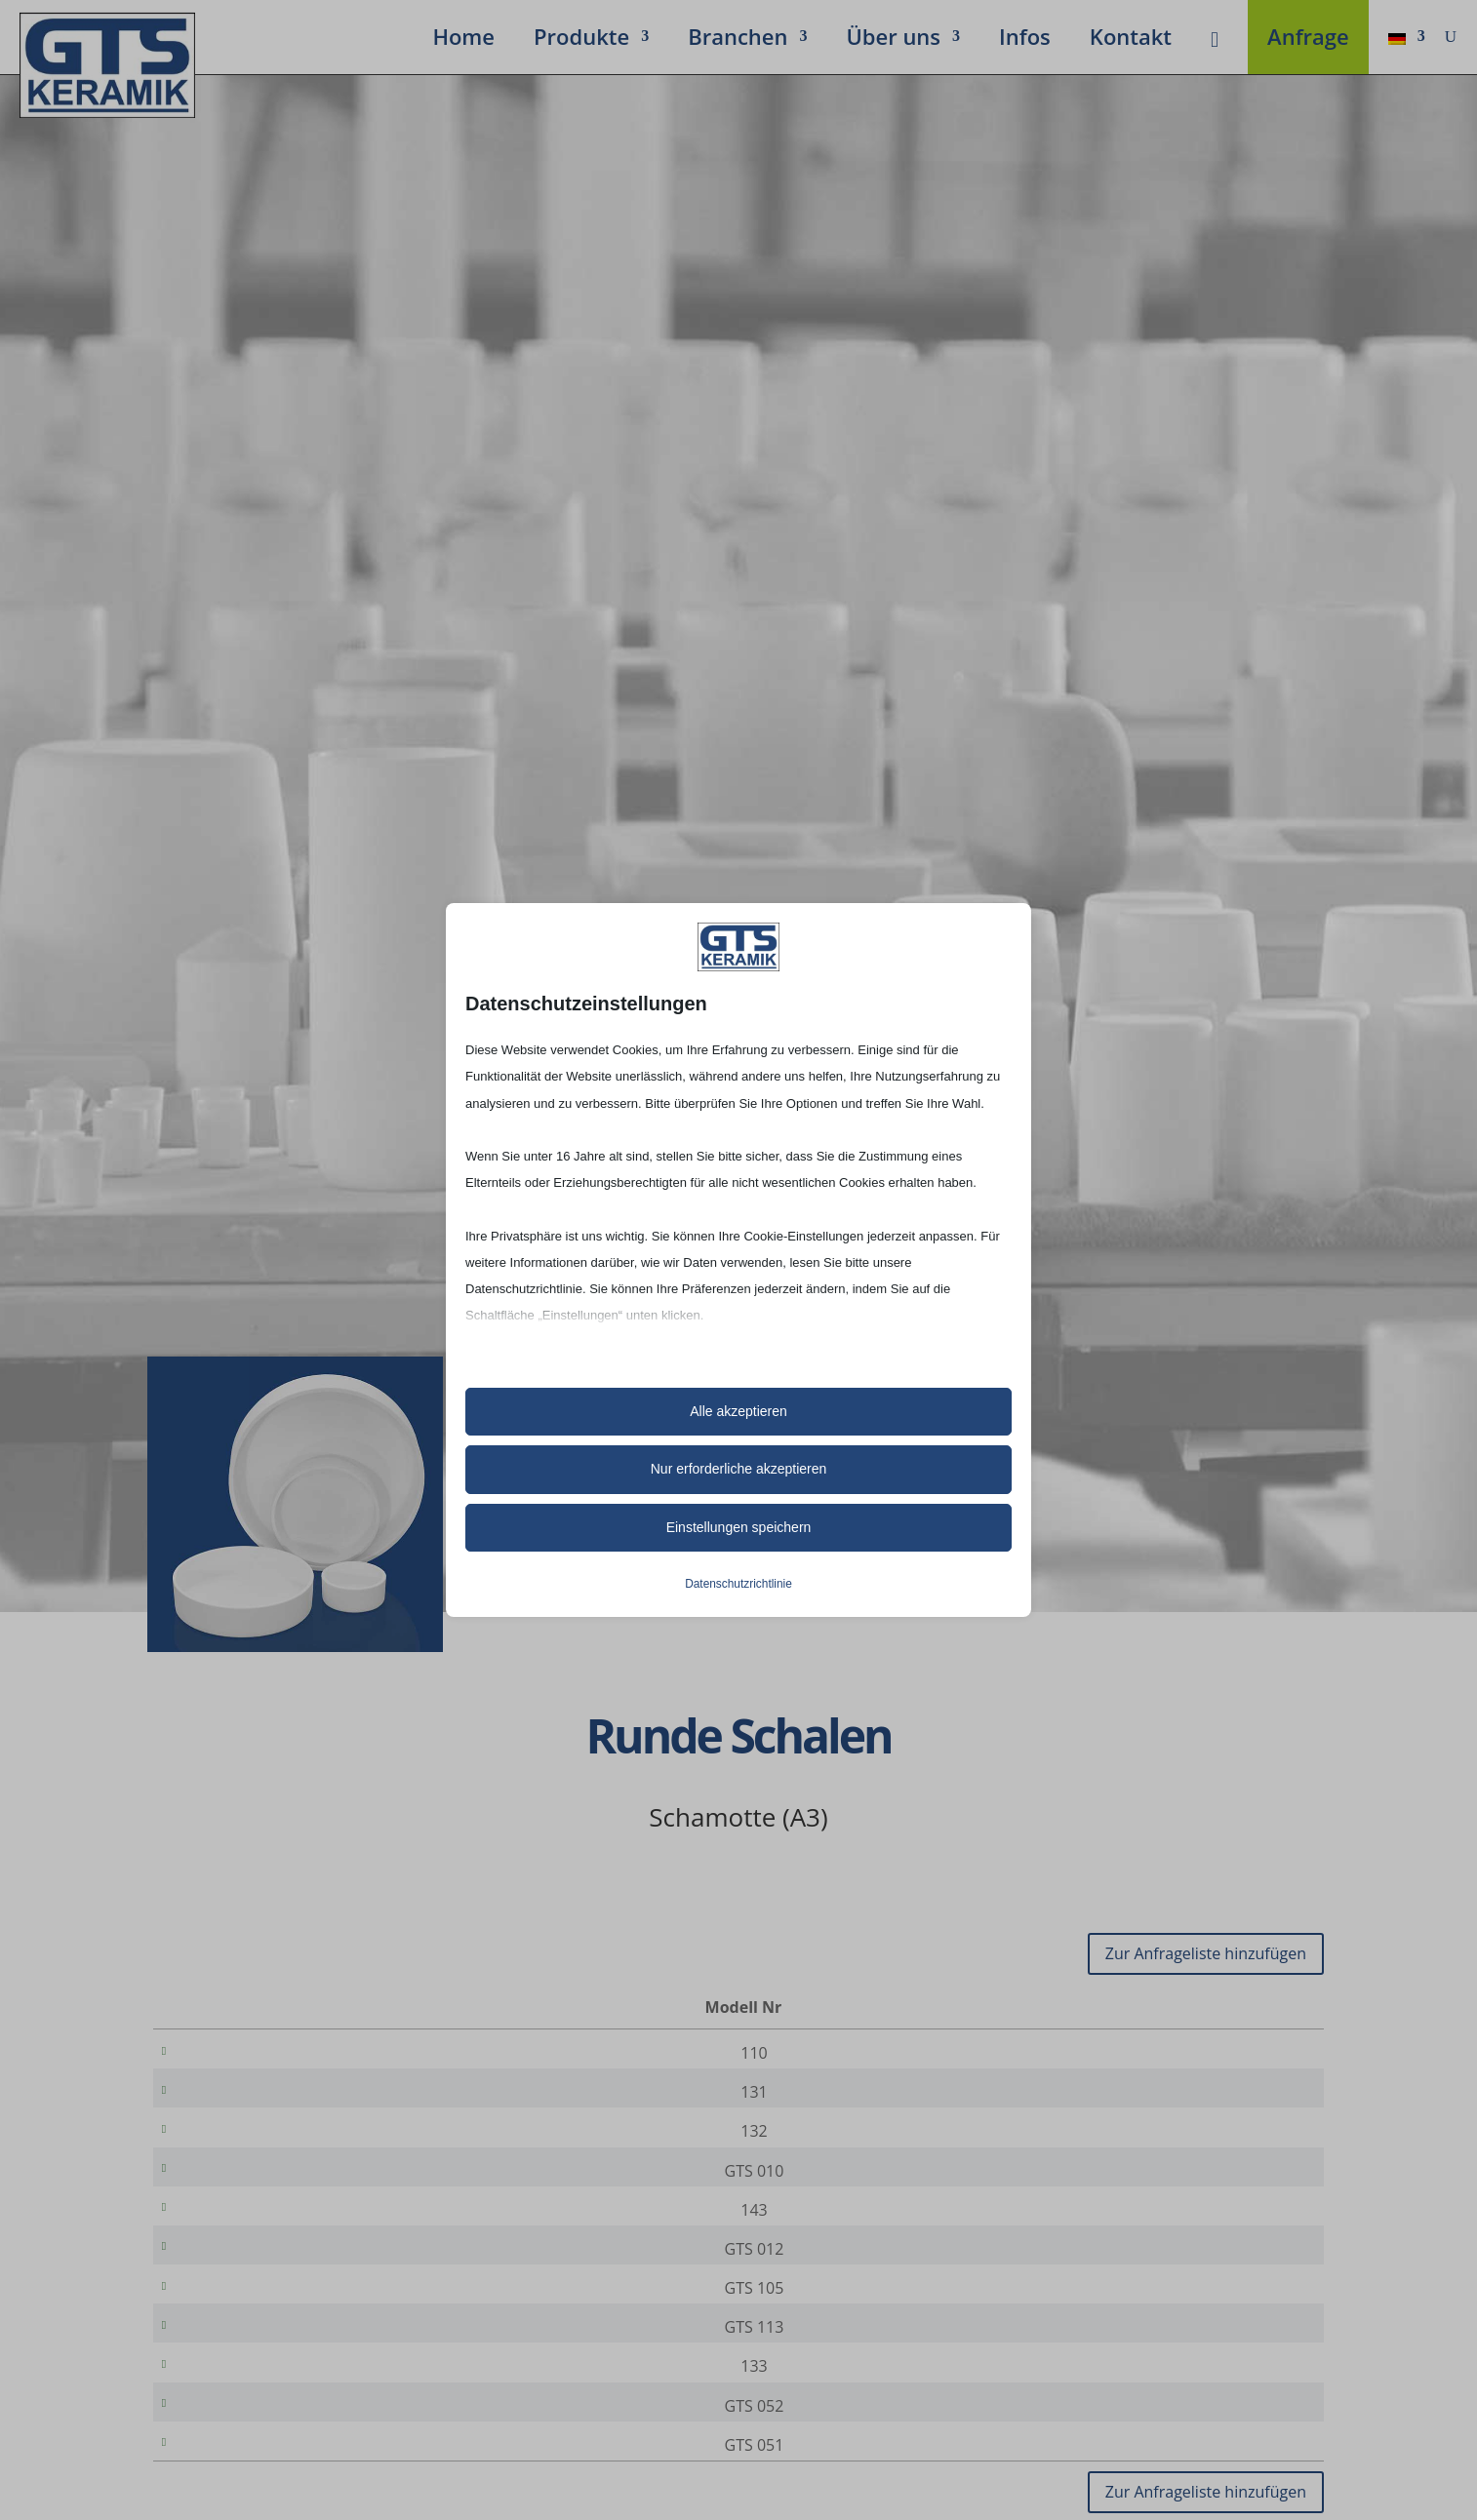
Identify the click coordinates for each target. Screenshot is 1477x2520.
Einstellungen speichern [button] (739, 1527)
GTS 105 (247, 2328)
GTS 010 (247, 2190)
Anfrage (1308, 40)
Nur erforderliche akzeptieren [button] (739, 1469)
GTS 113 (247, 2373)
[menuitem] (1406, 40)
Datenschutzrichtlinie (738, 1584)
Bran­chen (737, 40)
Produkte (581, 40)
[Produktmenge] (1243, 2053)
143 (247, 2236)
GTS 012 (247, 2282)
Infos (1025, 40)
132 (247, 2144)
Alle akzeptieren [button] (738, 1411)
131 (247, 2098)
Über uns (893, 40)
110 (247, 2053)
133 (247, 2419)
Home (463, 40)
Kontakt (1131, 40)
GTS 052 (247, 2465)
